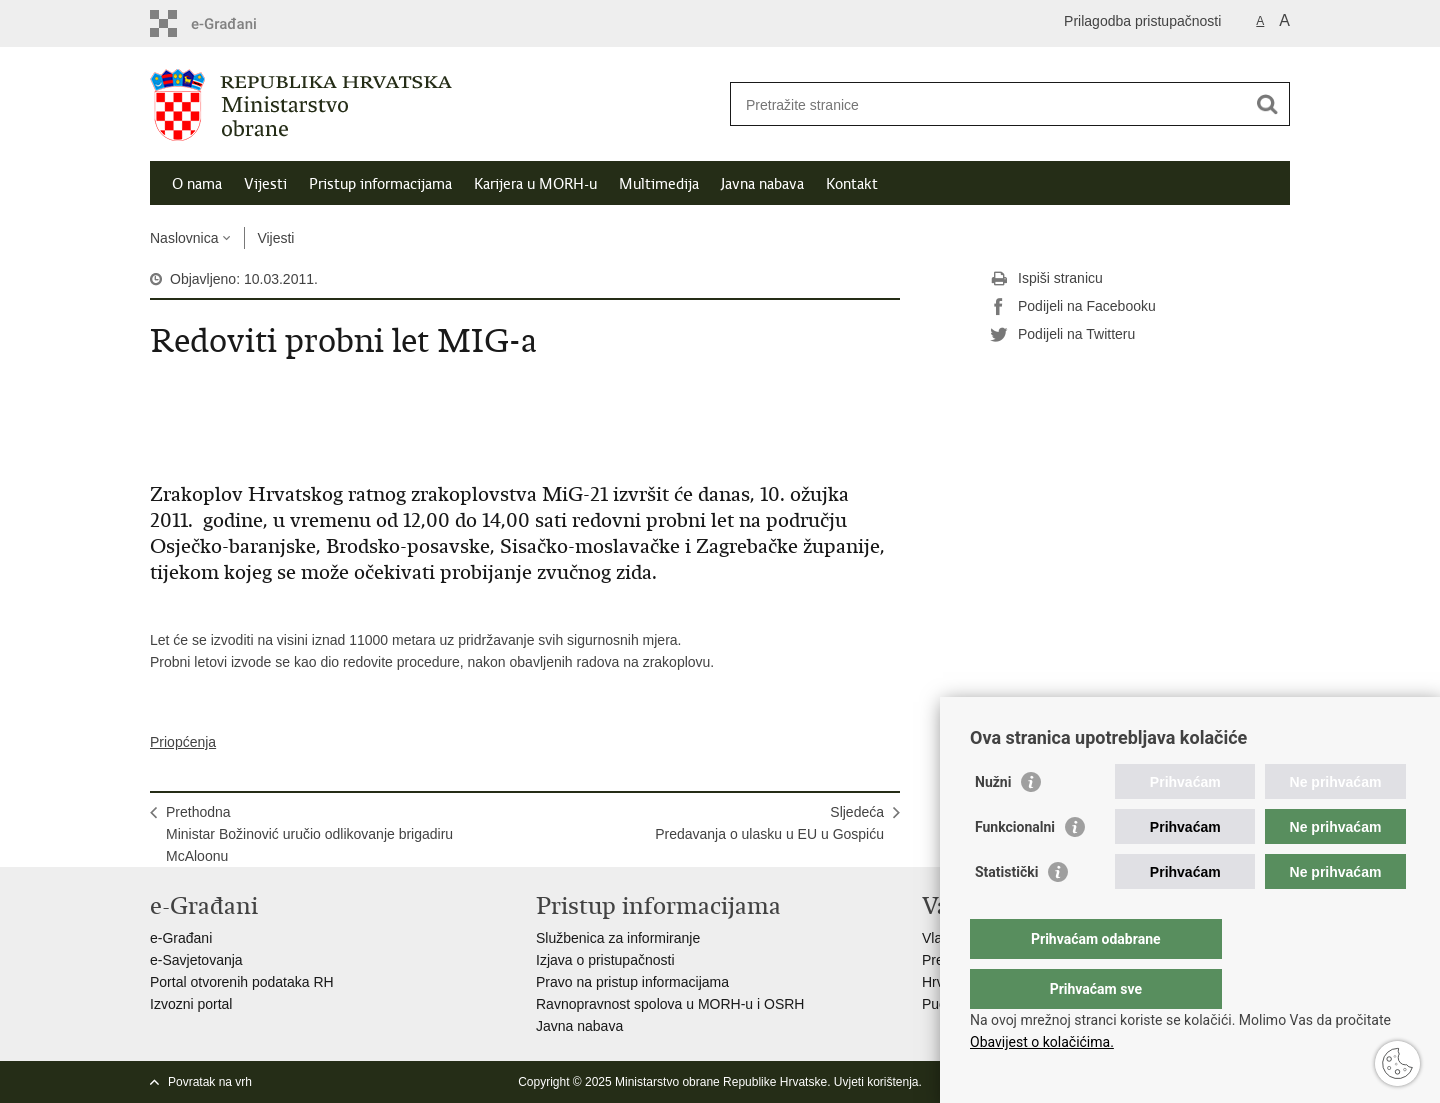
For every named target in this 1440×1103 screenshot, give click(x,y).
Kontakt (852, 184)
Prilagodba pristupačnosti (1142, 21)
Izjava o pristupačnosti (605, 960)
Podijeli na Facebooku (1073, 307)
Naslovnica (184, 238)
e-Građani (181, 938)
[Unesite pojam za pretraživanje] (988, 104)
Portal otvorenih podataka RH (242, 982)
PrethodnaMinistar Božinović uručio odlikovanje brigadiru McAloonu (309, 834)
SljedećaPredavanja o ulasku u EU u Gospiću (769, 823)
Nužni (993, 822)
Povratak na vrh (210, 1082)
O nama (197, 184)
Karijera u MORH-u (535, 184)
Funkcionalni (1015, 867)
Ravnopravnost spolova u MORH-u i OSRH (670, 1004)
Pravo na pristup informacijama (632, 982)
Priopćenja (183, 742)
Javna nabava (762, 184)
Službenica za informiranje (618, 938)
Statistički (1006, 912)
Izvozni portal (191, 1004)
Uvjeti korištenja (876, 1082)
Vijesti (265, 184)
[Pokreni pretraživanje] (1267, 104)
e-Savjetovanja (196, 960)
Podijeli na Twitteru (1062, 335)
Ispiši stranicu (1046, 279)
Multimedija (659, 184)
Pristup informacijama (380, 184)
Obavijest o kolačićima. (1042, 1042)
